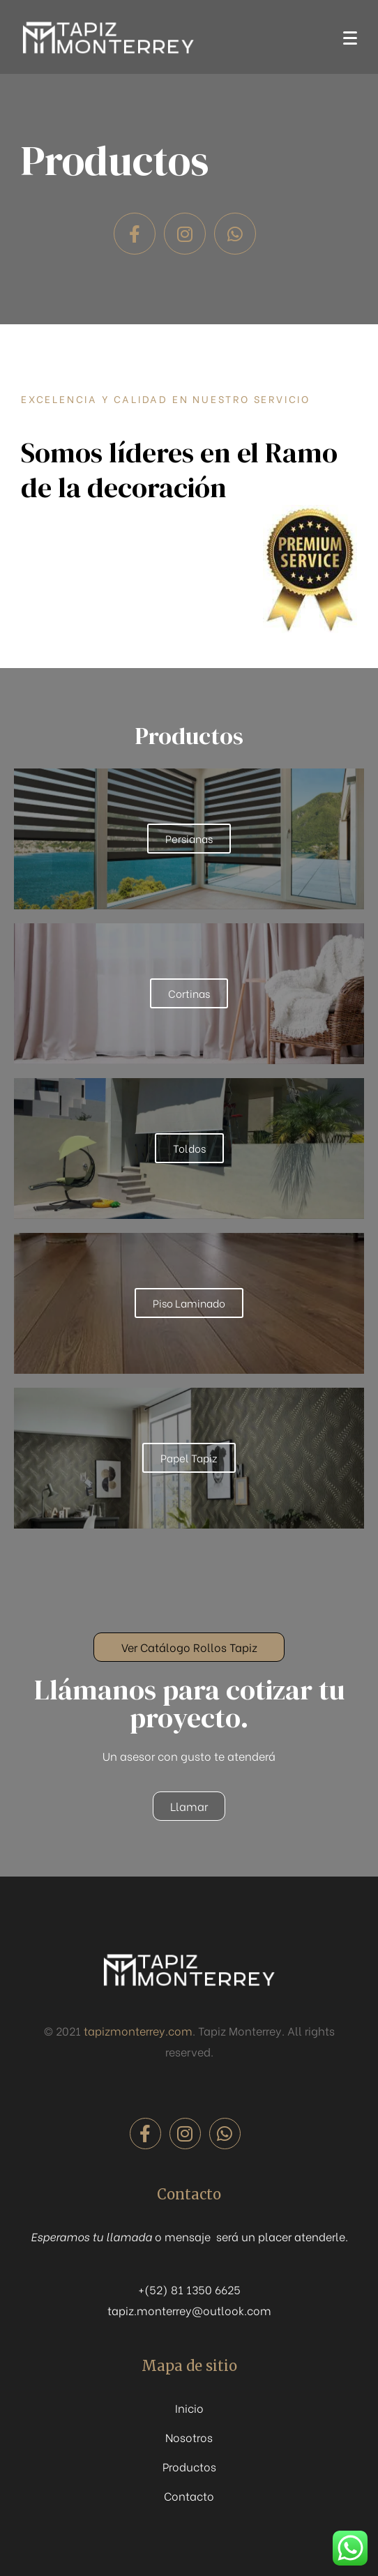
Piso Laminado (189, 1302)
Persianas (189, 838)
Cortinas (189, 993)
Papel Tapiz (189, 1457)
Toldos (189, 1148)
